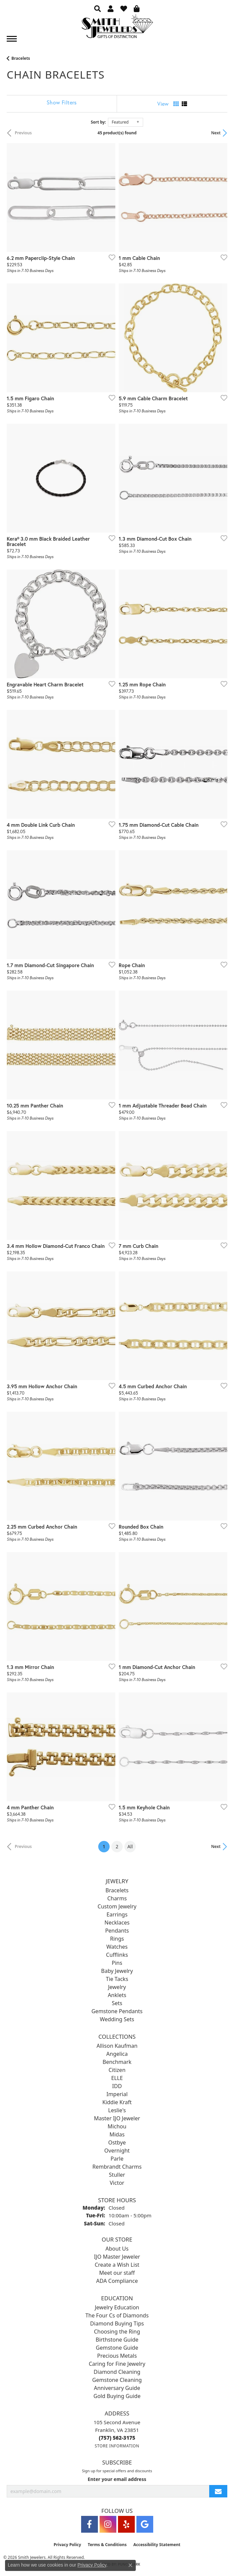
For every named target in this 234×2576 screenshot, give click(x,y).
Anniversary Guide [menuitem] (117, 2388)
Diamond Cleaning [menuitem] (117, 2372)
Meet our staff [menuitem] (117, 2272)
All (130, 1846)
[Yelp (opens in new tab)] (126, 2524)
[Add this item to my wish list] (110, 257)
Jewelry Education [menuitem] (117, 2307)
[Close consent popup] (130, 2565)
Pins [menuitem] (117, 1963)
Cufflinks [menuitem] (117, 1954)
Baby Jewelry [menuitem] (117, 1971)
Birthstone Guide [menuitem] (117, 2339)
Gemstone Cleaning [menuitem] (117, 2380)
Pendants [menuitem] (117, 1930)
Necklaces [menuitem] (117, 1922)
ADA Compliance (117, 2281)
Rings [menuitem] (117, 1938)
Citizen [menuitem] (117, 2070)
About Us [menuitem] (117, 2248)
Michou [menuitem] (117, 2126)
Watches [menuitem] (117, 1946)
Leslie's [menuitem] (117, 2110)
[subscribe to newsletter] (218, 2491)
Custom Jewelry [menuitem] (117, 1906)
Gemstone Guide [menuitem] (117, 2347)
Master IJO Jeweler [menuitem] (117, 2118)
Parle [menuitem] (117, 2158)
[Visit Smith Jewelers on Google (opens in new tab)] (144, 2524)
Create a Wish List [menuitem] (117, 2264)
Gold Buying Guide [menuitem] (117, 2396)
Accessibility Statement (156, 2544)
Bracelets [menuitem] (117, 1890)
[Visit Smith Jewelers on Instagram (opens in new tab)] (108, 2524)
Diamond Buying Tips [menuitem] (117, 2323)
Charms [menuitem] (117, 1898)
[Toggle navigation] (11, 38)
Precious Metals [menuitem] (117, 2355)
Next (216, 133)
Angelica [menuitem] (117, 2054)
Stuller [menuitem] (117, 2174)
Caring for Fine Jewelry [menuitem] (117, 2363)
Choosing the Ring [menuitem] (117, 2331)
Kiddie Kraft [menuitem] (116, 2102)
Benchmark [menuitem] (117, 2062)
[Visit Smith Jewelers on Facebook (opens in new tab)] (89, 2524)
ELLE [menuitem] (117, 2078)
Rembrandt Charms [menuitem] (117, 2166)
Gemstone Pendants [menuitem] (117, 2011)
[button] (97, 8)
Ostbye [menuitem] (117, 2142)
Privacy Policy (67, 2544)
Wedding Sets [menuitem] (117, 2019)
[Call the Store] (117, 2437)
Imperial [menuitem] (116, 2094)
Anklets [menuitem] (117, 1995)
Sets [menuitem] (117, 2003)
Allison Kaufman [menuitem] (117, 2045)
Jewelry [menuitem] (117, 1987)
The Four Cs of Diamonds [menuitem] (117, 2315)
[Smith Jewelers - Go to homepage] (117, 28)
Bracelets (20, 58)
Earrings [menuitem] (117, 1914)
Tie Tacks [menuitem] (117, 1979)
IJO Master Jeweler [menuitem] (117, 2256)
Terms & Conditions (107, 2544)
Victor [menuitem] (117, 2182)
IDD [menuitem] (117, 2086)
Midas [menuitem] (116, 2134)
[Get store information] (117, 2446)
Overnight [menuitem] (117, 2150)
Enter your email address (117, 2479)
